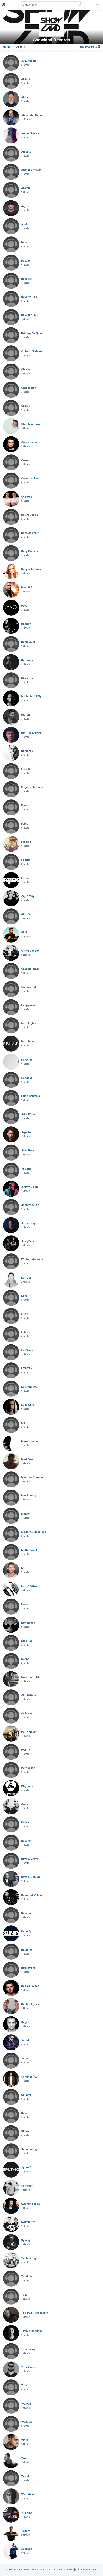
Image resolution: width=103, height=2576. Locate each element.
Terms (9, 2569)
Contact (35, 2569)
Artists (20, 47)
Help (26, 2569)
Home (7, 46)
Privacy (18, 2569)
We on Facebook (63, 2569)
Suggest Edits (89, 46)
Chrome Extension (85, 2569)
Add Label (46, 2569)
